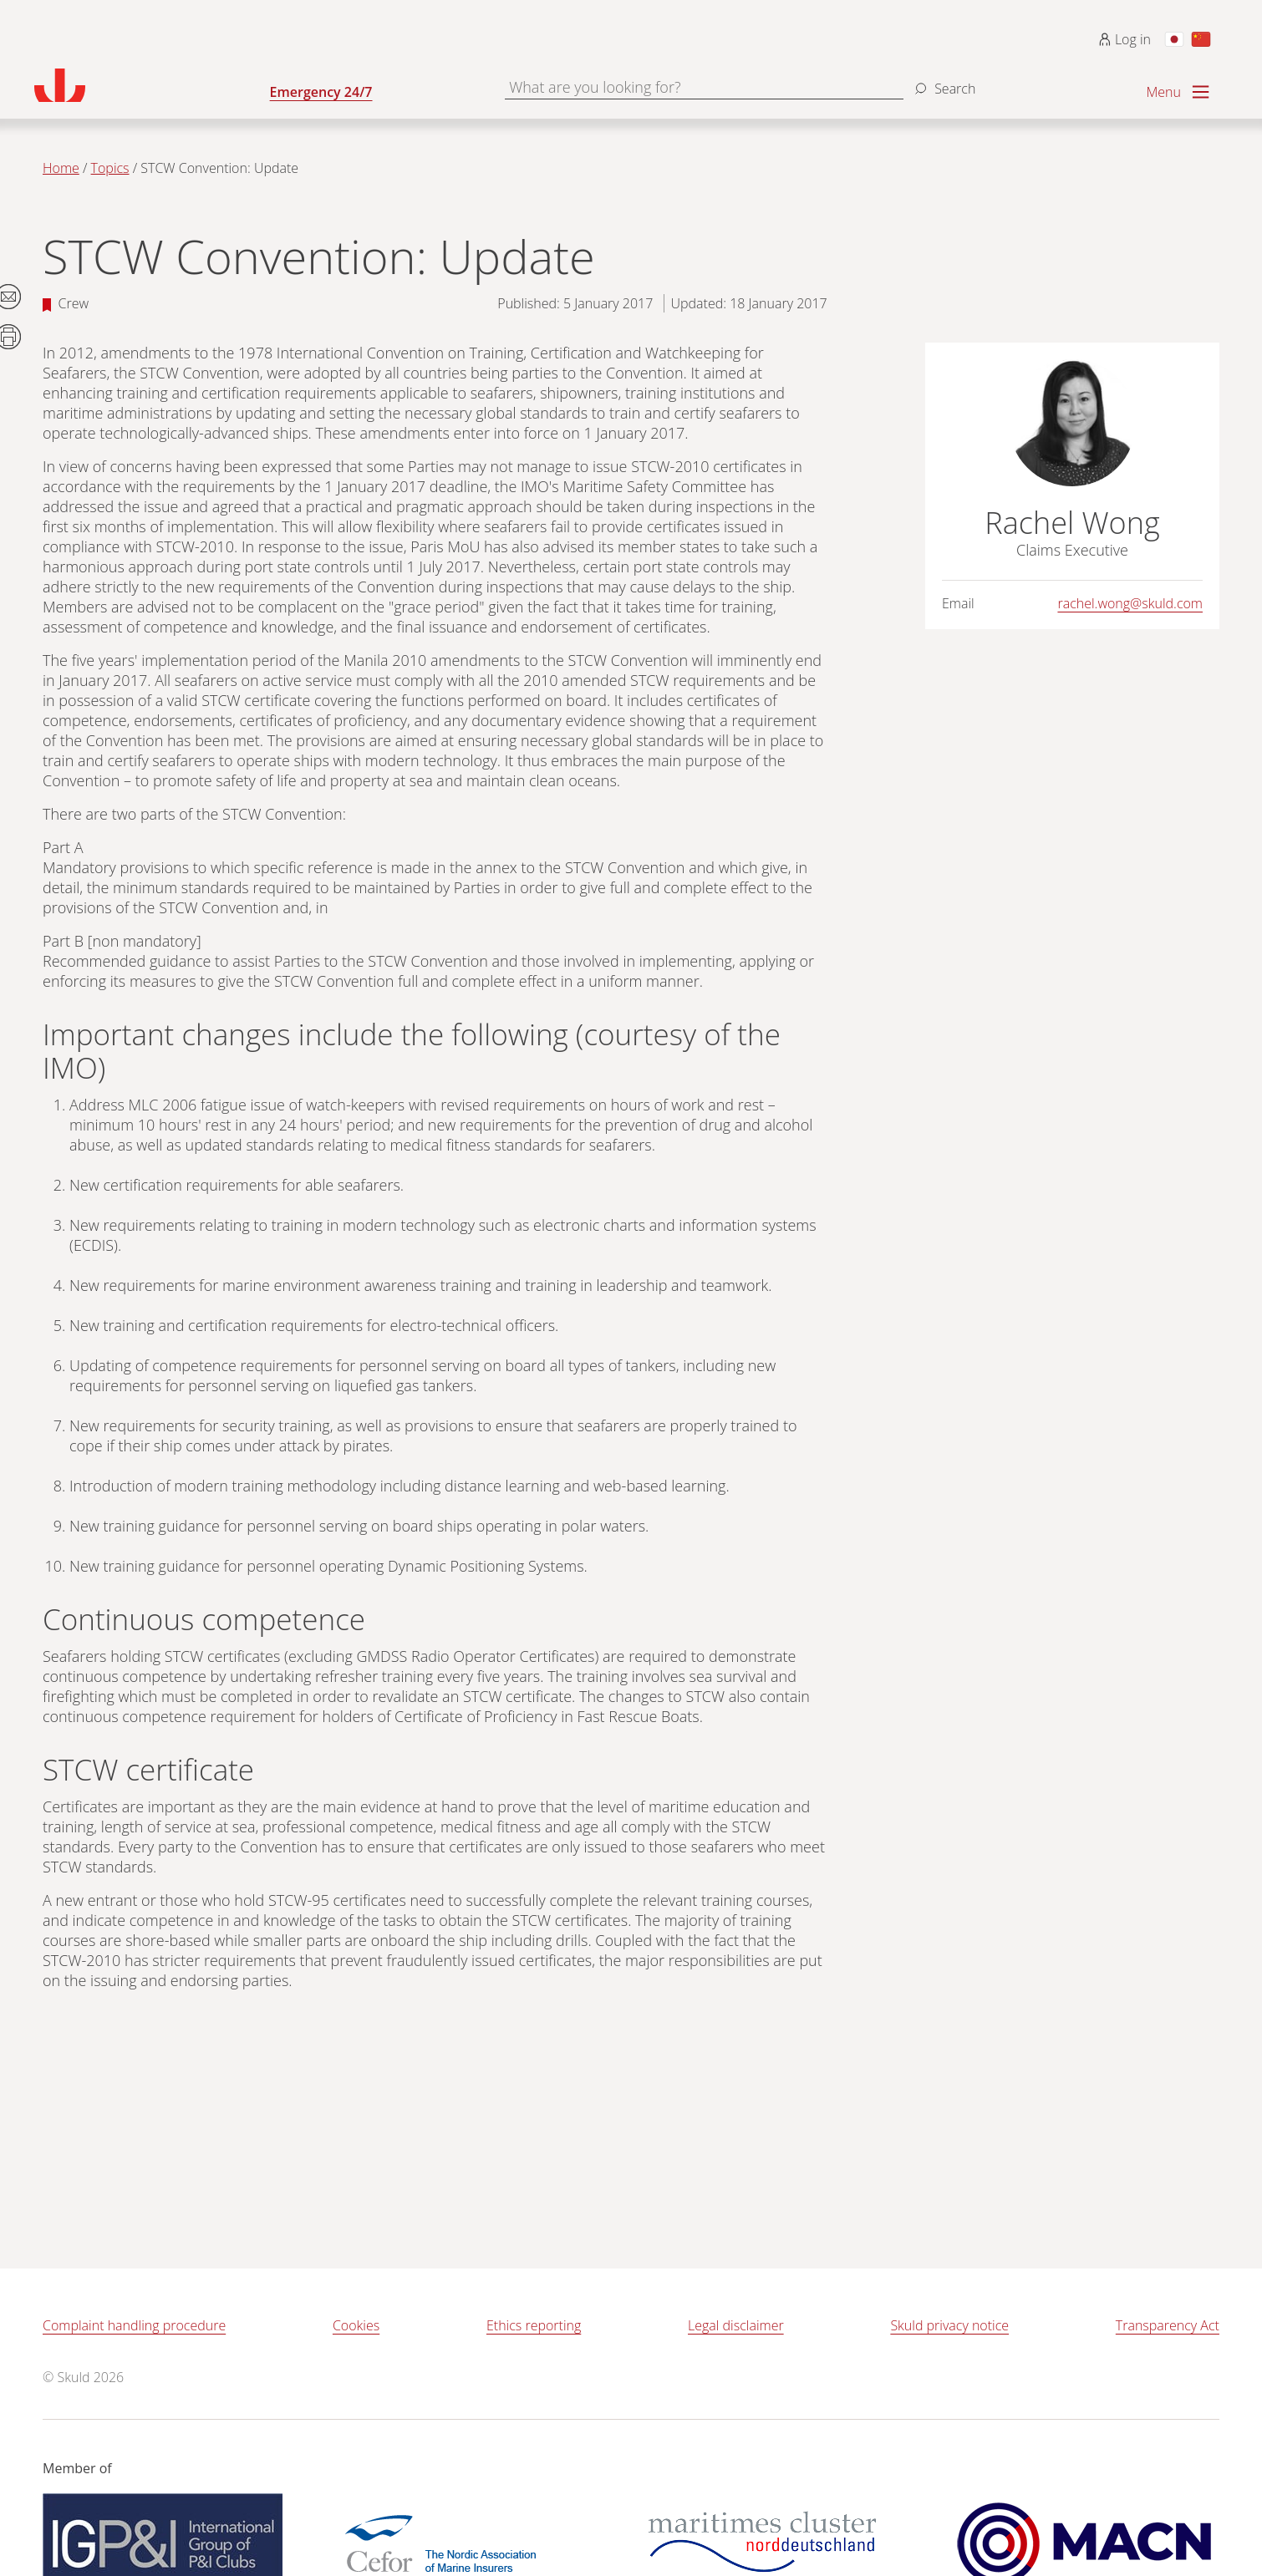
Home (61, 168)
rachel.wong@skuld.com (1130, 603)
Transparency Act (1167, 2325)
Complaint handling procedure (134, 2325)
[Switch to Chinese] (1201, 39)
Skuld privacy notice (949, 2325)
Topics (110, 168)
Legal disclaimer (736, 2325)
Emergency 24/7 (321, 92)
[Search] (942, 82)
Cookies (356, 2325)
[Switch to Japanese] (1174, 39)
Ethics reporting (533, 2325)
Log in (1124, 39)
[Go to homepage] (152, 85)
